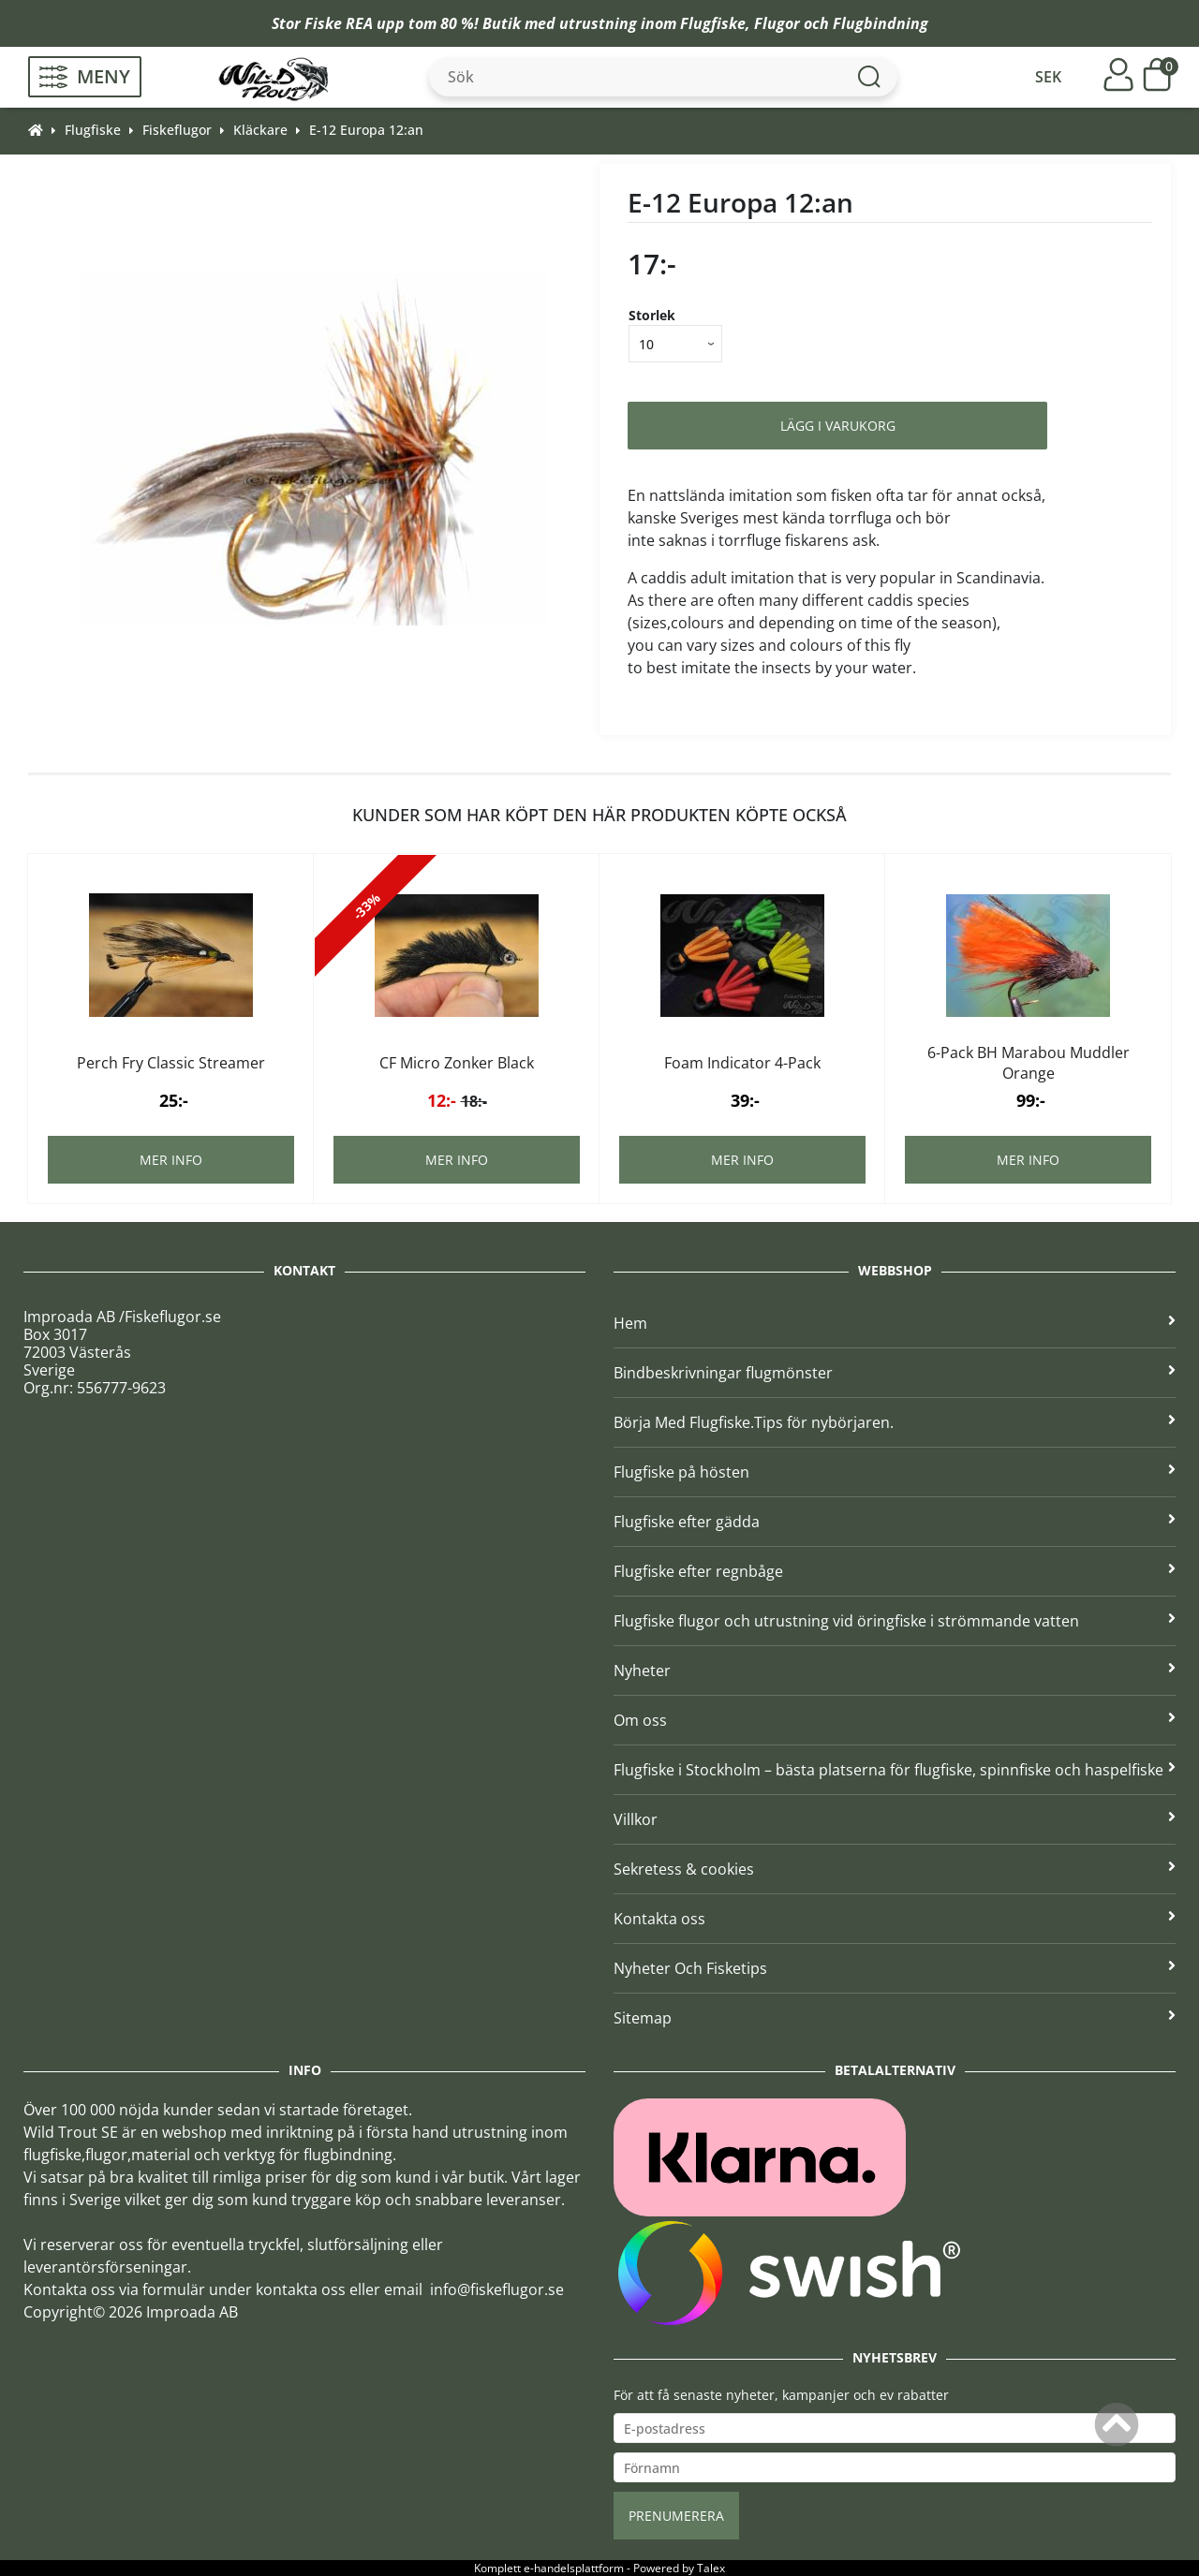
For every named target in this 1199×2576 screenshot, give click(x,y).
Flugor (777, 23)
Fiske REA (338, 23)
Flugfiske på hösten (895, 1472)
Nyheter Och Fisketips (895, 1968)
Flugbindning (880, 23)
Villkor (895, 1819)
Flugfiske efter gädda (895, 1521)
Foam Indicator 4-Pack (742, 1062)
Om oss (895, 1720)
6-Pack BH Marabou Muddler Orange (1028, 1062)
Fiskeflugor (177, 130)
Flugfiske (713, 23)
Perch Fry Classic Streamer (171, 1062)
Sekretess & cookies (895, 1869)
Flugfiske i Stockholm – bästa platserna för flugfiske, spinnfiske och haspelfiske (895, 1769)
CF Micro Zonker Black (456, 1062)
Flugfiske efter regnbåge (895, 1571)
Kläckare (260, 130)
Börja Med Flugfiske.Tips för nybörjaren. (895, 1422)
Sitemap (895, 2018)
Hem (895, 1323)
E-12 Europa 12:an (366, 130)
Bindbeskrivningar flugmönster (895, 1372)
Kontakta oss (895, 1918)
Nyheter (895, 1670)
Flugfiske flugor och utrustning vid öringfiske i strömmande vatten (895, 1621)
